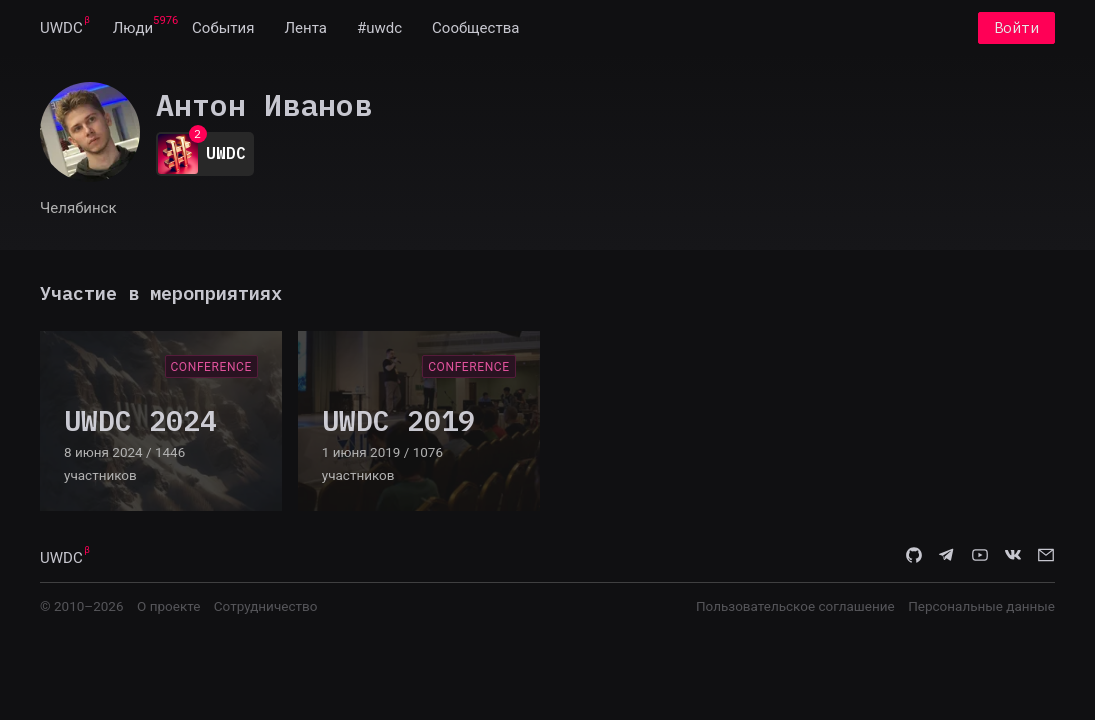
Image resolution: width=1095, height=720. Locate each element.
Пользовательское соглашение (795, 606)
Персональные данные (981, 606)
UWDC (61, 28)
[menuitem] (61, 28)
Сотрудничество (266, 606)
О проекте (168, 606)
